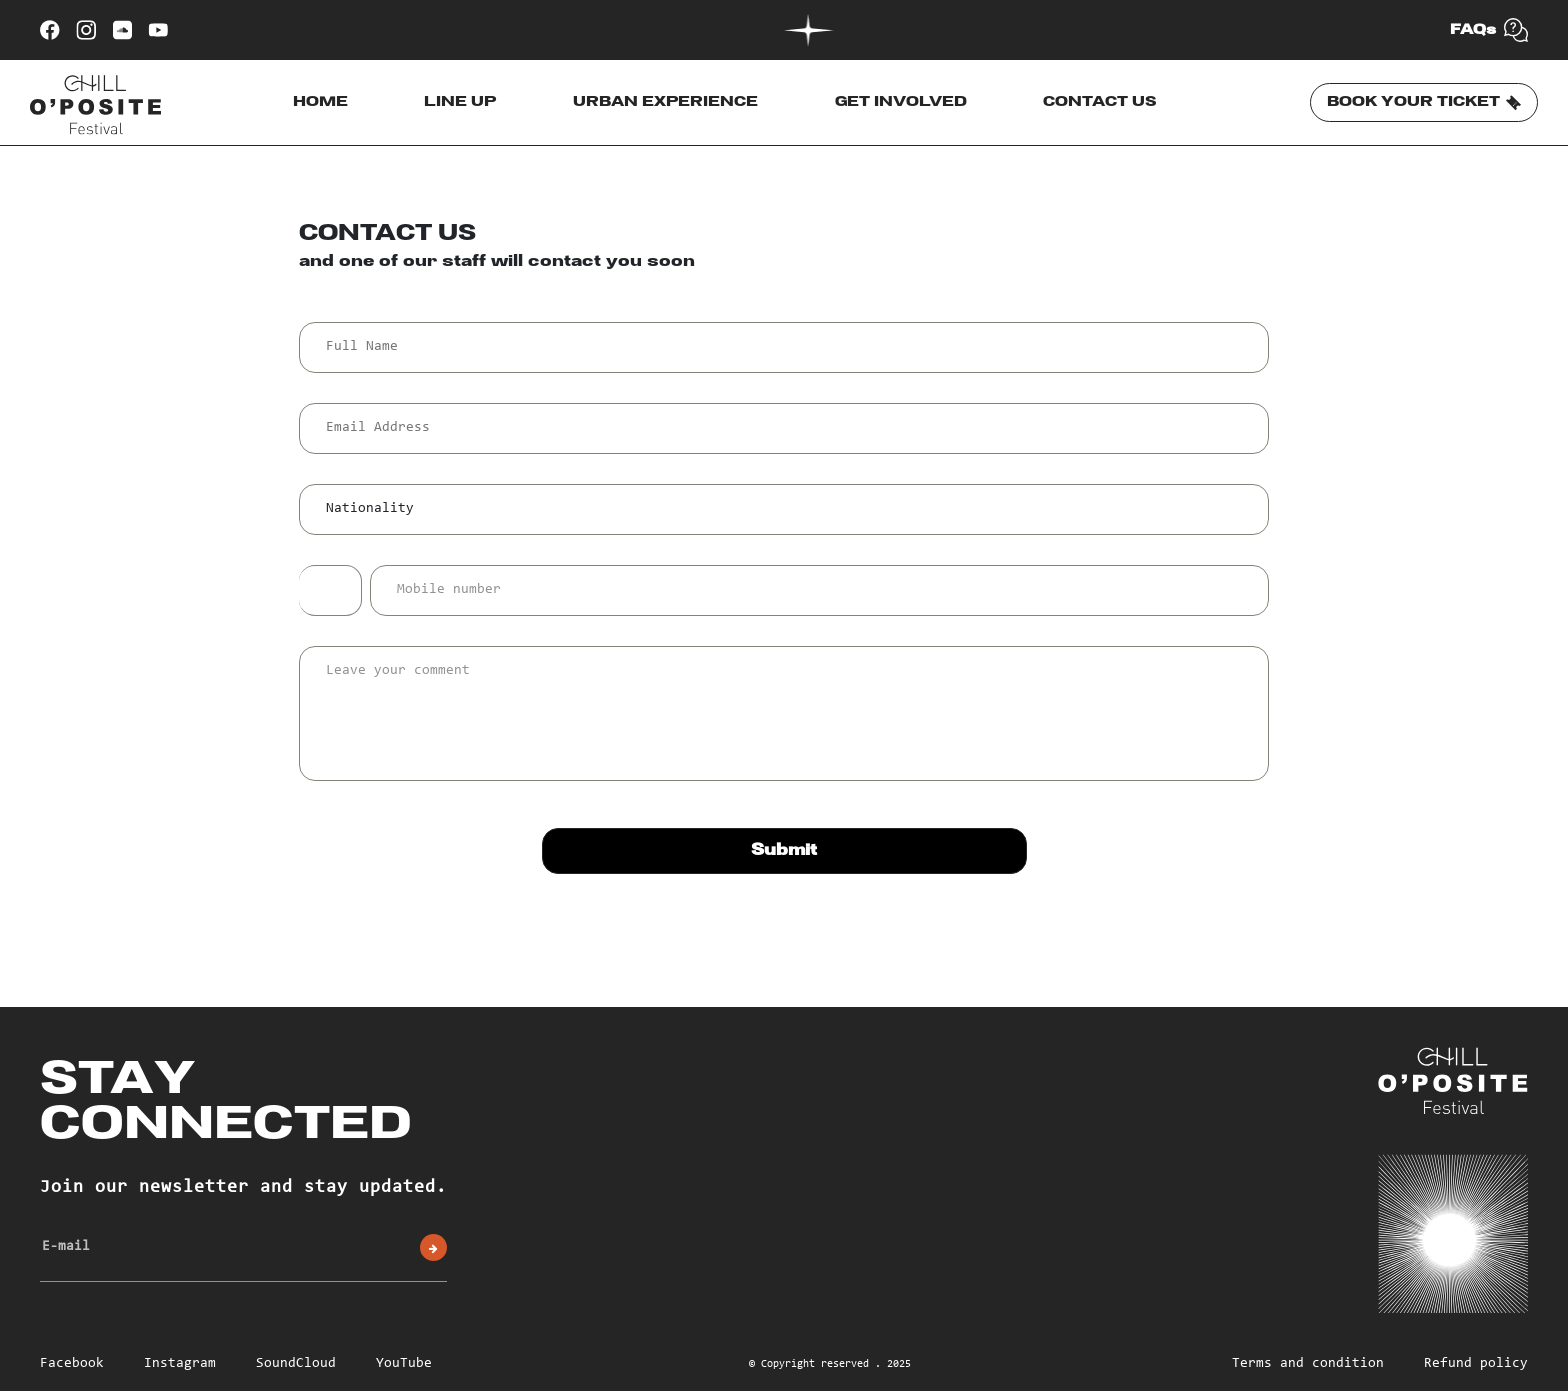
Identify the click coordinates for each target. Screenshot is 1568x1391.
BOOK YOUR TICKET (1424, 103)
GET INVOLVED (901, 102)
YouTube (404, 1364)
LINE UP (460, 102)
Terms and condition (1308, 1364)
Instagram (180, 1364)
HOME (320, 102)
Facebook (72, 1364)
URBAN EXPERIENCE (665, 102)
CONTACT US (1100, 102)
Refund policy (1476, 1364)
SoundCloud (296, 1364)
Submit (784, 850)
